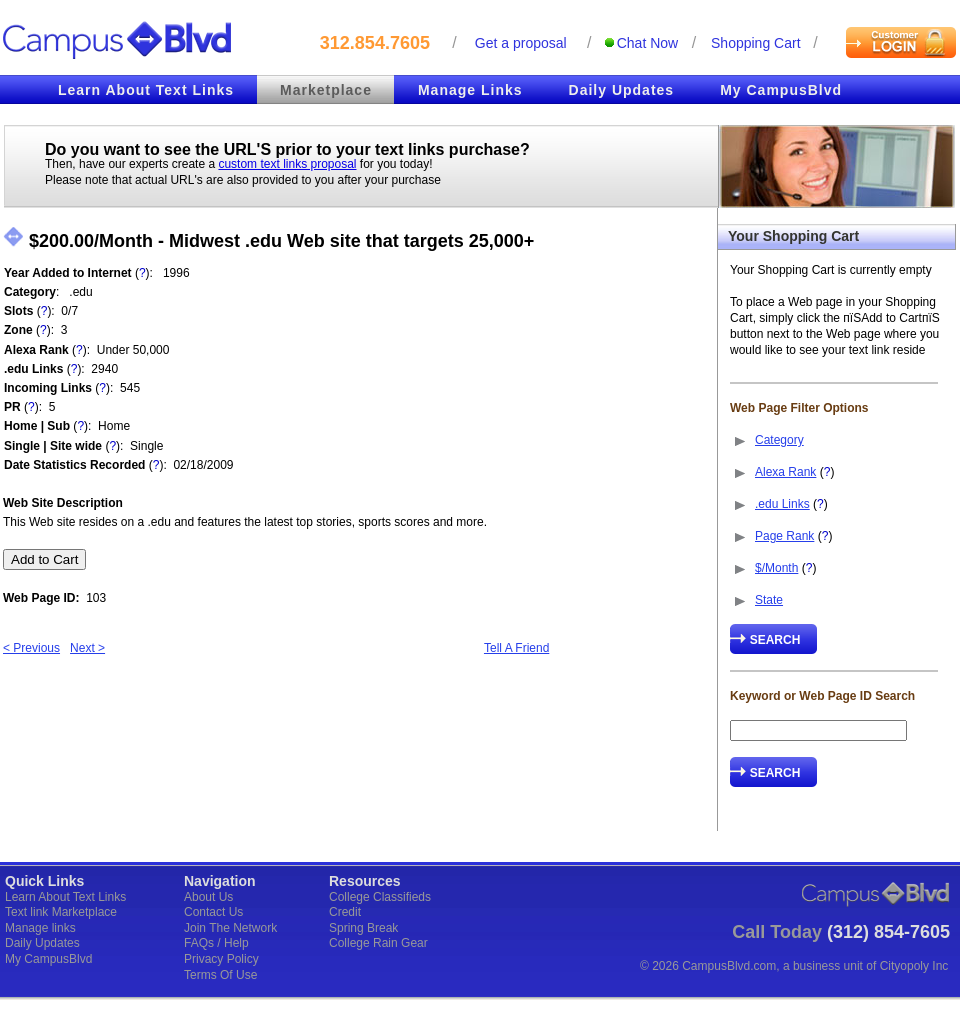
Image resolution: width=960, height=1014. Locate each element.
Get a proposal (521, 43)
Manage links (40, 928)
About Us (208, 897)
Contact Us (213, 912)
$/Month (776, 568)
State (769, 600)
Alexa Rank (785, 472)
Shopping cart (756, 43)
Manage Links (470, 90)
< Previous (31, 648)
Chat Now (647, 43)
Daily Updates (622, 90)
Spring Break (363, 928)
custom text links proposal (287, 164)
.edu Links (782, 504)
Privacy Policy (221, 959)
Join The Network (230, 928)
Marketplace (326, 90)
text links (409, 149)
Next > (87, 648)
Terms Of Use (220, 975)
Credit (345, 912)
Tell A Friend (516, 648)
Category (779, 440)
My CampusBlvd (781, 90)
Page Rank (784, 536)
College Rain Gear (378, 943)
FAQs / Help (216, 943)
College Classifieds (380, 897)
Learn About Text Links (146, 90)
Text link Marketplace (61, 912)
